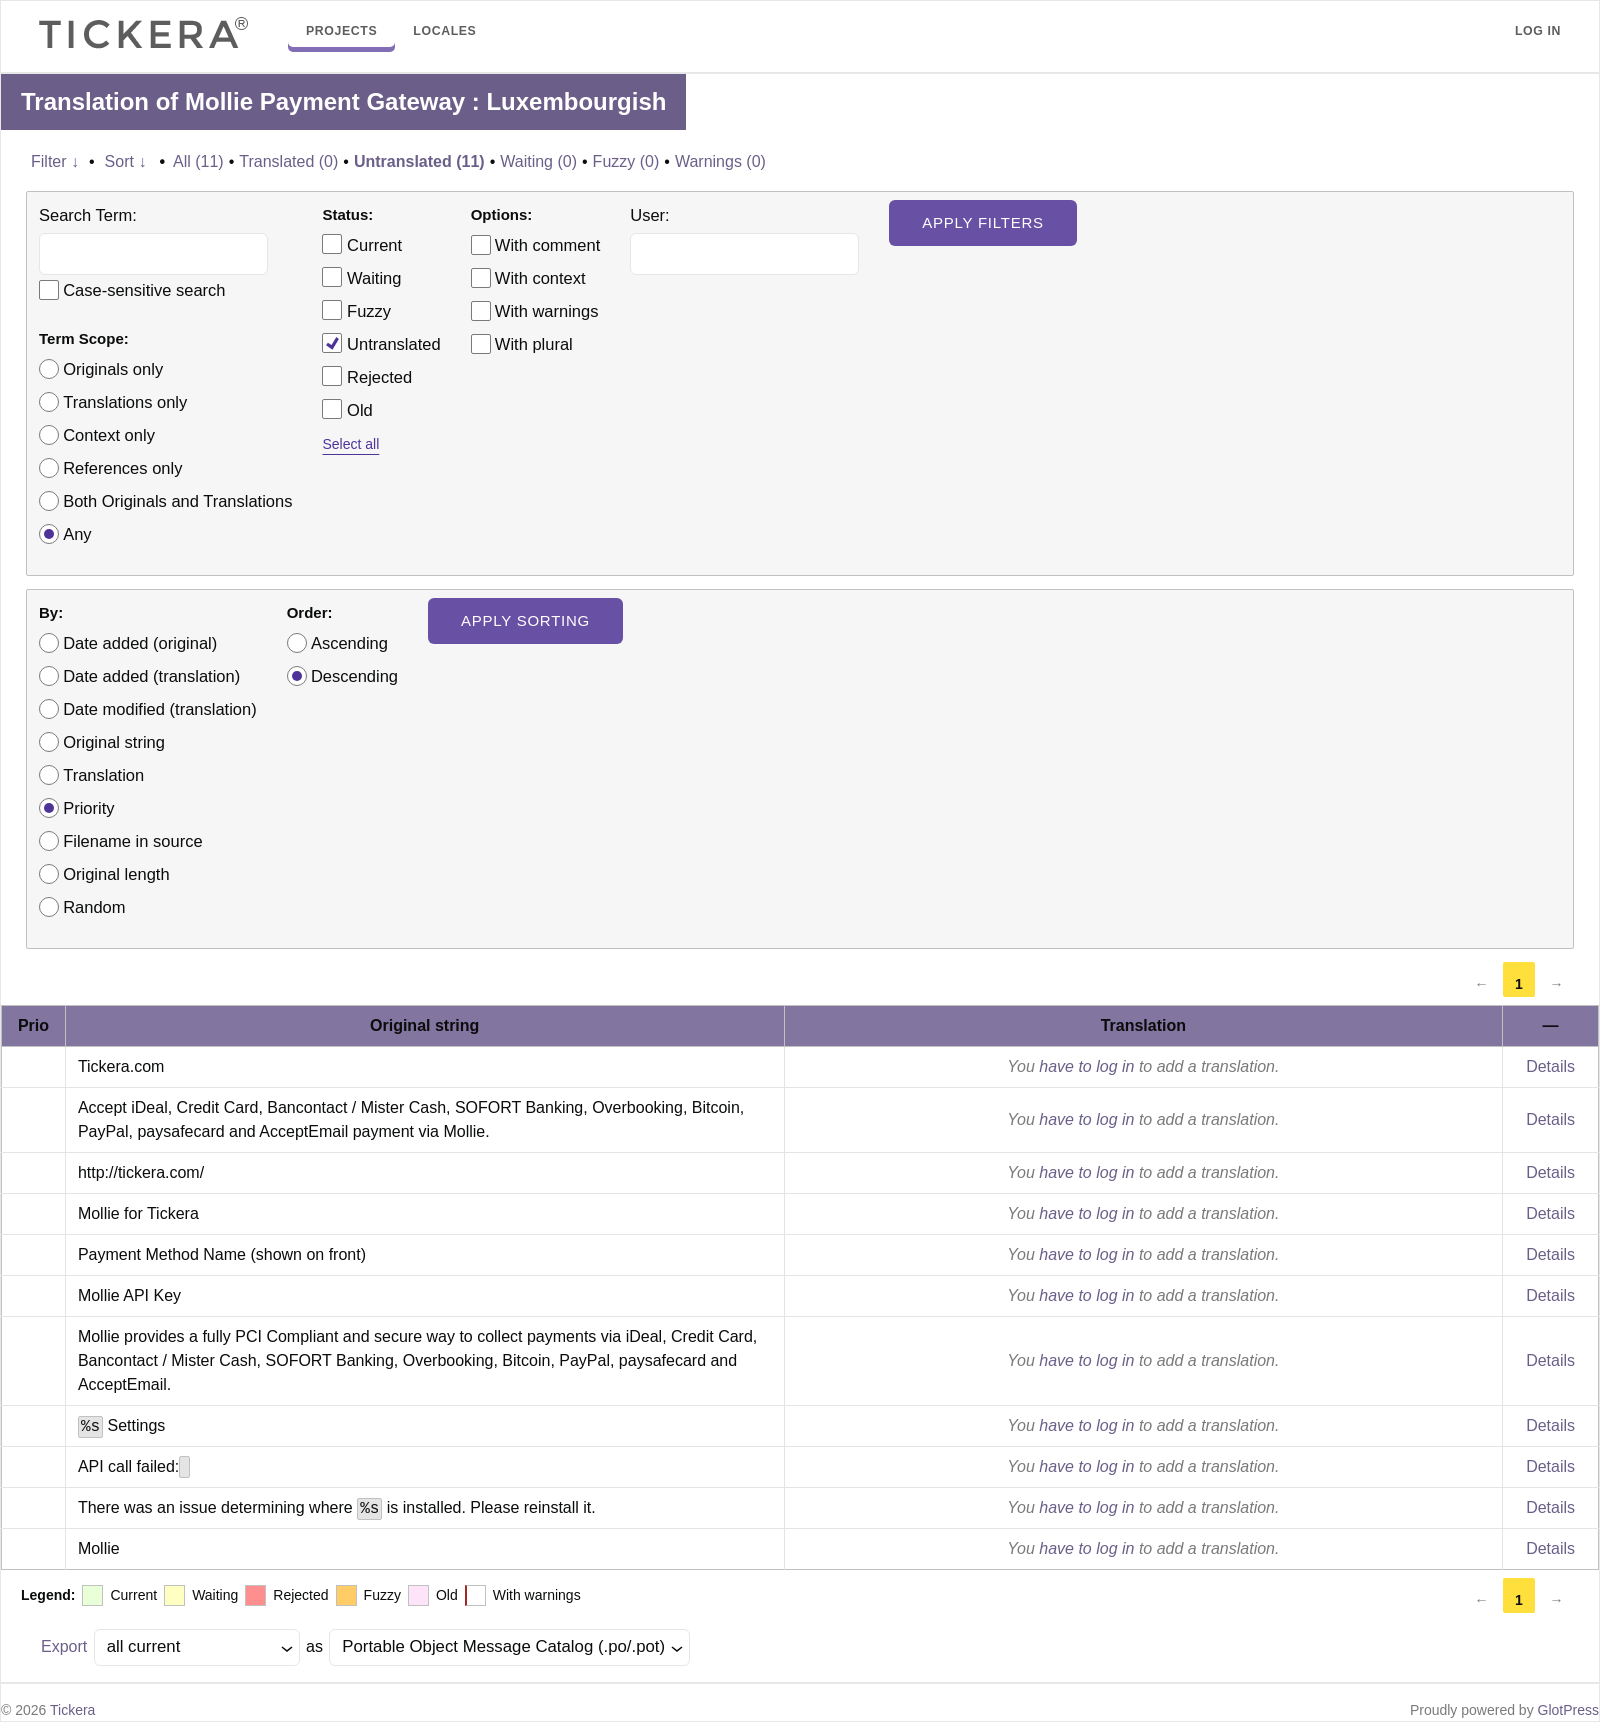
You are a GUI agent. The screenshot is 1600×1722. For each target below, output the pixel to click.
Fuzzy (356, 310)
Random (94, 907)
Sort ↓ (126, 161)
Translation (103, 775)
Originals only (113, 369)
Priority (88, 808)
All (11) (198, 161)
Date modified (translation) (160, 709)
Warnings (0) (720, 161)
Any (77, 534)
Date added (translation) (151, 676)
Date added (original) (140, 643)
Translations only (125, 402)
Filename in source (132, 841)
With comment (547, 245)
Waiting (361, 277)
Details (1550, 1066)
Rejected (367, 376)
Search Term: (88, 215)
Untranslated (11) (419, 161)
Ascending (349, 643)
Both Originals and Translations (177, 501)
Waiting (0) (538, 161)
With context (540, 278)
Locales (444, 31)
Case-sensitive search (144, 290)
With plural (534, 344)
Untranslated (381, 343)
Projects (341, 31)
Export (64, 1646)
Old (347, 409)
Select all (350, 444)
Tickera (72, 1710)
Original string (114, 742)
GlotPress (1568, 1710)
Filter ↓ (55, 161)
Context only (109, 435)
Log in (1538, 31)
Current (362, 244)
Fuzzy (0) (626, 161)
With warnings (547, 311)
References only (122, 468)
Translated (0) (288, 161)
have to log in (1086, 1066)
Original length (116, 874)
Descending (354, 676)
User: (649, 215)
